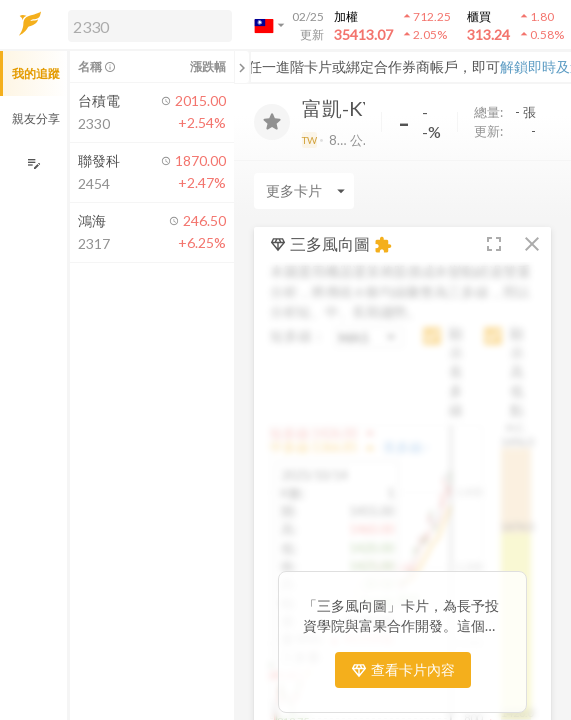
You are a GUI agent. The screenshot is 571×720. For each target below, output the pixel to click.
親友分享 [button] (36, 118)
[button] (146, 25)
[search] (150, 26)
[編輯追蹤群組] (33, 163)
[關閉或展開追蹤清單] (242, 67)
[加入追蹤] (272, 122)
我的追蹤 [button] (36, 73)
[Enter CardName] (304, 191)
